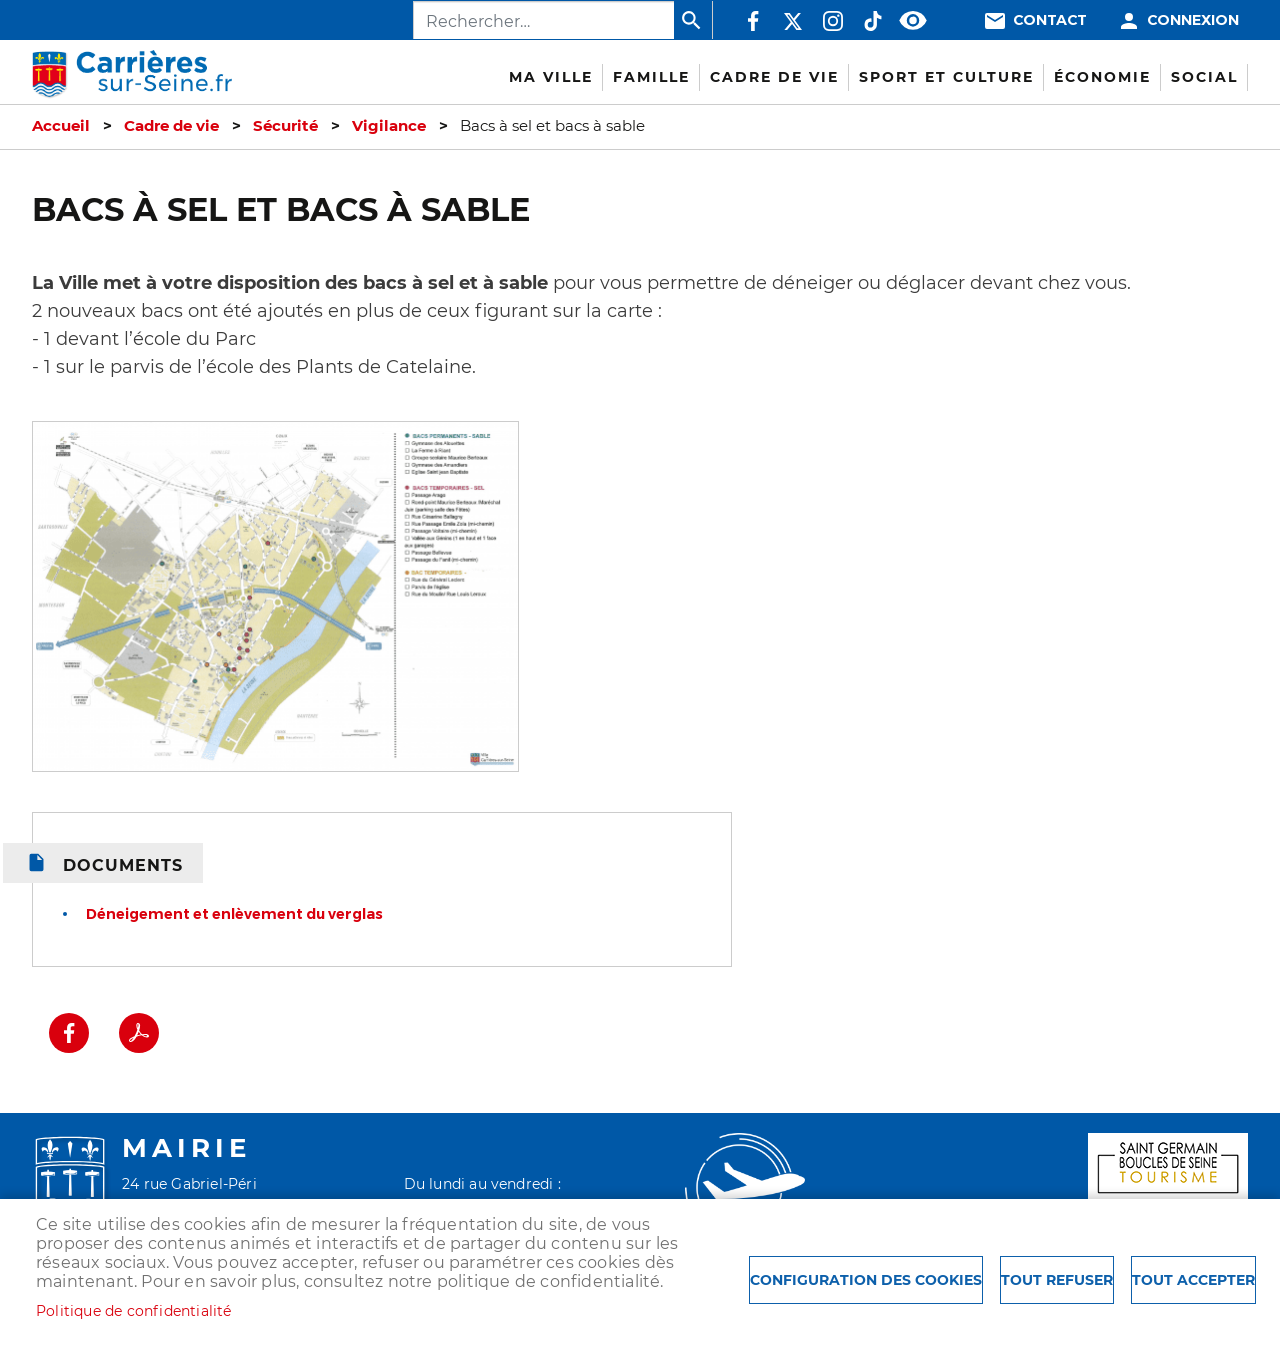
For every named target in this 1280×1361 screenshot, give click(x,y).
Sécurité (285, 126)
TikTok (873, 21)
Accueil (61, 126)
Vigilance (389, 126)
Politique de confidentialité (134, 1311)
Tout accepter (1193, 1280)
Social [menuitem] (1204, 77)
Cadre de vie (171, 126)
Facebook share (69, 1033)
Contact (1050, 20)
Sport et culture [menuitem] (946, 77)
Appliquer (693, 20)
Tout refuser (1057, 1280)
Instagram (833, 21)
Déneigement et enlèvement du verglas (234, 914)
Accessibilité (913, 21)
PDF (139, 1033)
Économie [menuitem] (1102, 77)
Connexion (1193, 20)
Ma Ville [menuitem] (551, 77)
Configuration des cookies (866, 1280)
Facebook (753, 21)
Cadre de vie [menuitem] (774, 77)
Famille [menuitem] (651, 77)
